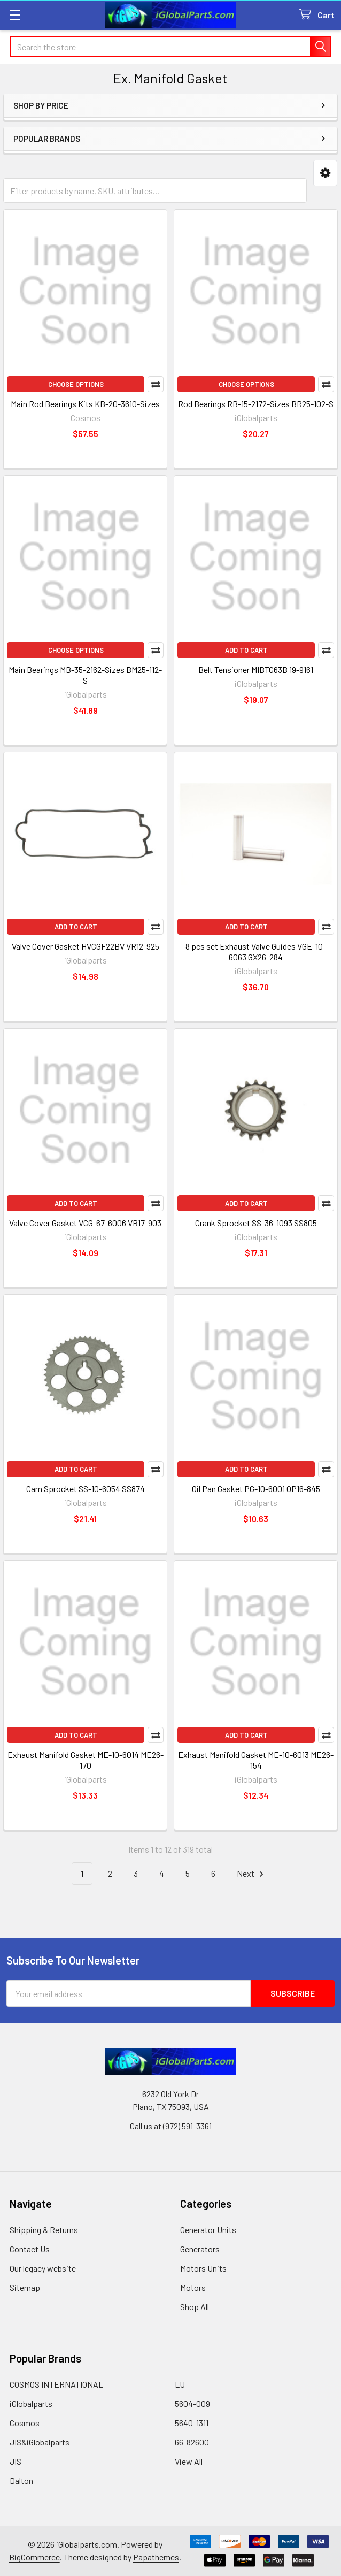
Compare (156, 384)
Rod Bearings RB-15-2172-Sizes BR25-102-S (256, 404)
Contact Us (30, 2249)
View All (189, 2461)
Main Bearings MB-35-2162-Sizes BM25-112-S (85, 674)
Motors (193, 2287)
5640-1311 (191, 2423)
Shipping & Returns (44, 2230)
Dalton (21, 2480)
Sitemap (25, 2287)
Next (252, 1873)
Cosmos (25, 2423)
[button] (325, 173)
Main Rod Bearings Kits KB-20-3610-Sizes (85, 404)
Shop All (194, 2307)
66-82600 (192, 2442)
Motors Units (203, 2268)
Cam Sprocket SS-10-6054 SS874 (85, 1489)
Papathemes (156, 2557)
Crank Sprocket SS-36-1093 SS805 (256, 1223)
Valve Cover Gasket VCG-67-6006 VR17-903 (85, 1223)
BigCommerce (34, 2557)
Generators (200, 2249)
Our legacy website (43, 2268)
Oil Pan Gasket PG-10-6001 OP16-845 (256, 1489)
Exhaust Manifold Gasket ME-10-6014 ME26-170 (85, 1759)
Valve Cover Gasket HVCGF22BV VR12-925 (85, 946)
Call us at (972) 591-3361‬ (171, 2126)
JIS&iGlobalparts (39, 2442)
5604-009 (192, 2403)
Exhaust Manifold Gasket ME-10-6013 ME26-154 (256, 1759)
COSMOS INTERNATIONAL (56, 2384)
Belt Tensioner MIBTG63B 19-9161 (255, 669)
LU (180, 2384)
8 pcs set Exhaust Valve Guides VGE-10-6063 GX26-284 (255, 951)
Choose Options (76, 384)
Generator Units (208, 2230)
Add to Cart (246, 650)
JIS (15, 2461)
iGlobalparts (31, 2403)
